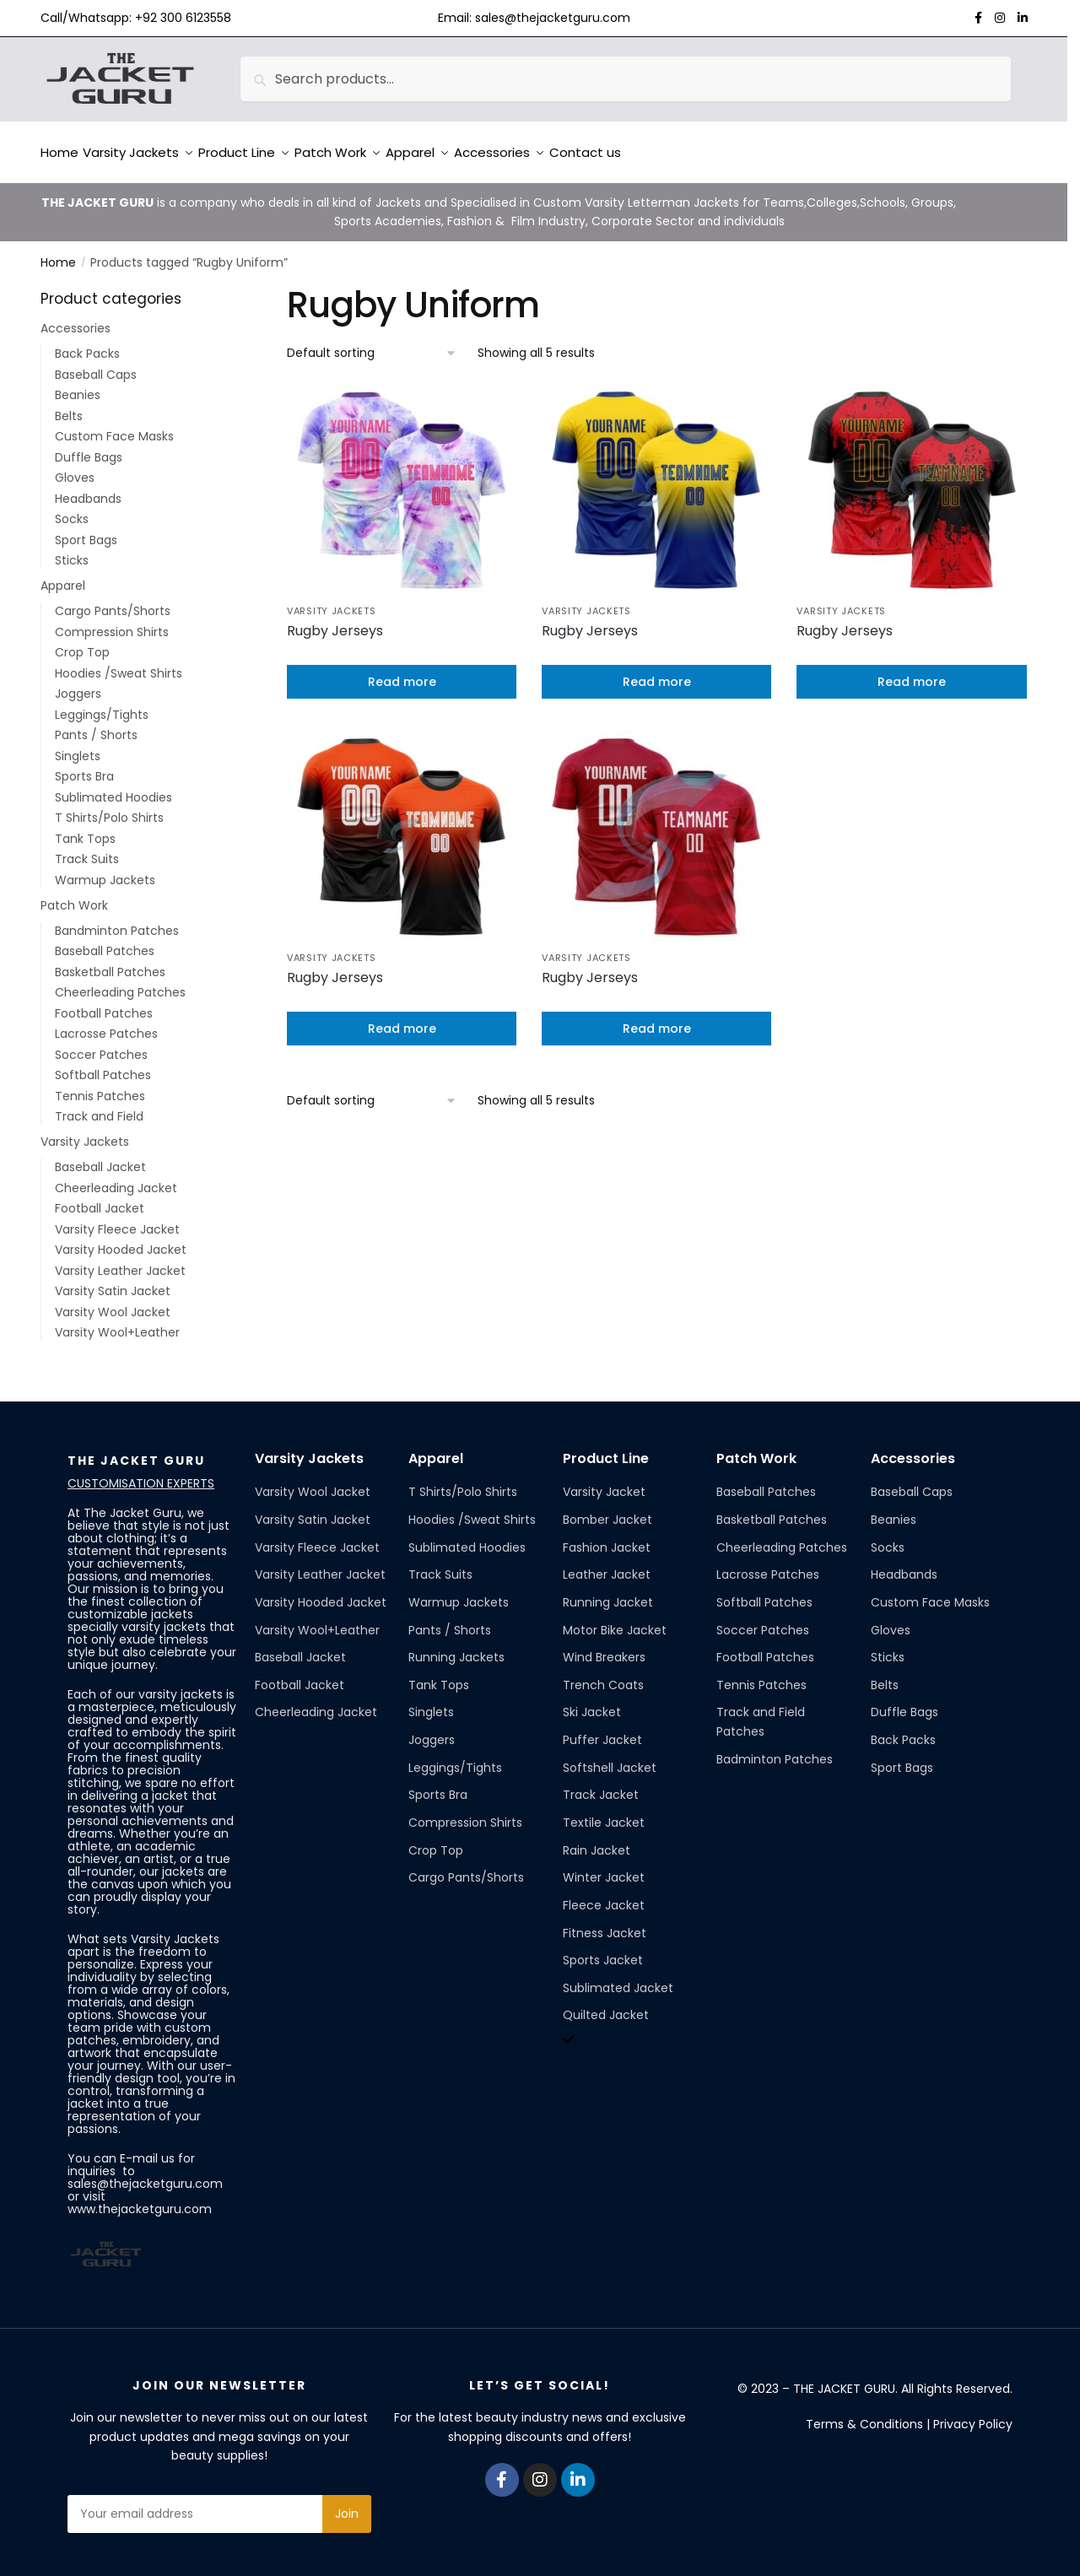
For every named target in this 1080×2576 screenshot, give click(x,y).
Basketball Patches (110, 961)
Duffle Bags (88, 447)
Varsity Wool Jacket (112, 1301)
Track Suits (87, 848)
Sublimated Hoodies (113, 787)
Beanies (77, 384)
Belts (69, 405)
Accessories (75, 318)
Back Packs (87, 343)
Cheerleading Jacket (116, 1177)
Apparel (62, 575)
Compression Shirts (112, 621)
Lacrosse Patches (106, 1023)
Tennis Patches (100, 1085)
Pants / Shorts (96, 724)
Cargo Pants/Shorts (112, 600)
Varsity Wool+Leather (117, 1322)
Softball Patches (103, 1064)
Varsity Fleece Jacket (117, 1219)
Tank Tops (85, 828)
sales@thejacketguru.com (552, 17)
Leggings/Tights (101, 704)
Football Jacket (99, 1198)
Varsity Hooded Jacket (120, 1239)
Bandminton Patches (117, 920)
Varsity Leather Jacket (120, 1260)
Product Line (606, 1448)
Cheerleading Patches (120, 982)
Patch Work (74, 895)
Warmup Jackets (105, 869)
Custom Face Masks (114, 426)
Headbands (88, 488)
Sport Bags (86, 529)
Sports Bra (84, 766)
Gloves (74, 467)
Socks (72, 508)
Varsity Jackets (331, 601)
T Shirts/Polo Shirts (109, 807)
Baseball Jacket (100, 1156)
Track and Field (99, 1106)
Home (58, 252)
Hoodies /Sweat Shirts (118, 663)
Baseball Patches (104, 940)
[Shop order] (372, 343)
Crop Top (82, 642)
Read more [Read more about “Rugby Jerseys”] (402, 671)
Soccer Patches (101, 1044)
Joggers (78, 683)
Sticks (72, 550)
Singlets (77, 745)
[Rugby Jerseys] (401, 479)
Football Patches (104, 1003)
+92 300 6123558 (183, 17)
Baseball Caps (96, 364)
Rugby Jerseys (335, 620)
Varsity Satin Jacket (112, 1280)
